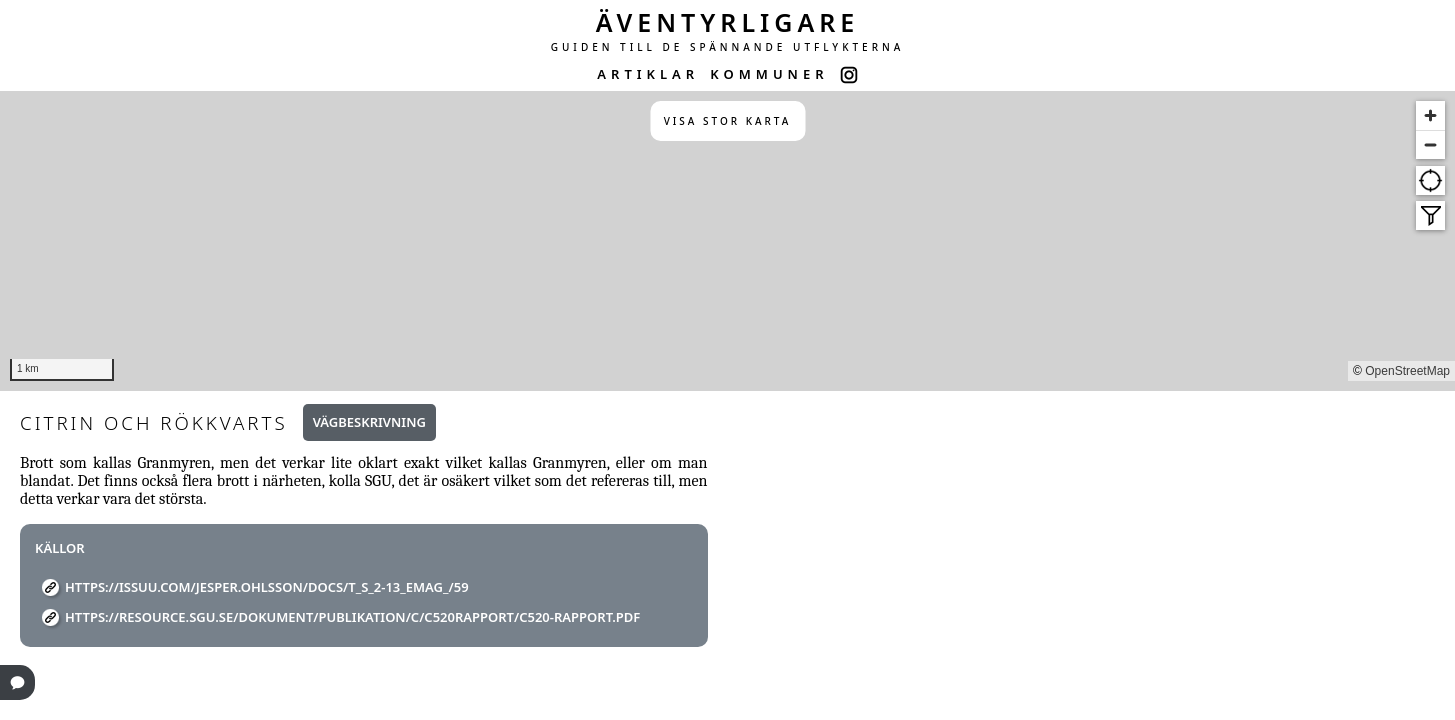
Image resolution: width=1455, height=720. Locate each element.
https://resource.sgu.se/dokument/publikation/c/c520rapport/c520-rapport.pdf (352, 617)
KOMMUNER (769, 74)
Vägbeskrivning (369, 422)
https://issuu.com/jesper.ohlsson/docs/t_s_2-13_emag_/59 (267, 587)
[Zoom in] (1430, 115)
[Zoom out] (1430, 144)
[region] (727, 241)
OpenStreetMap (1407, 371)
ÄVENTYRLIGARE (728, 22)
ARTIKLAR (648, 74)
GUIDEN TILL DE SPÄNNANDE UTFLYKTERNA (728, 47)
